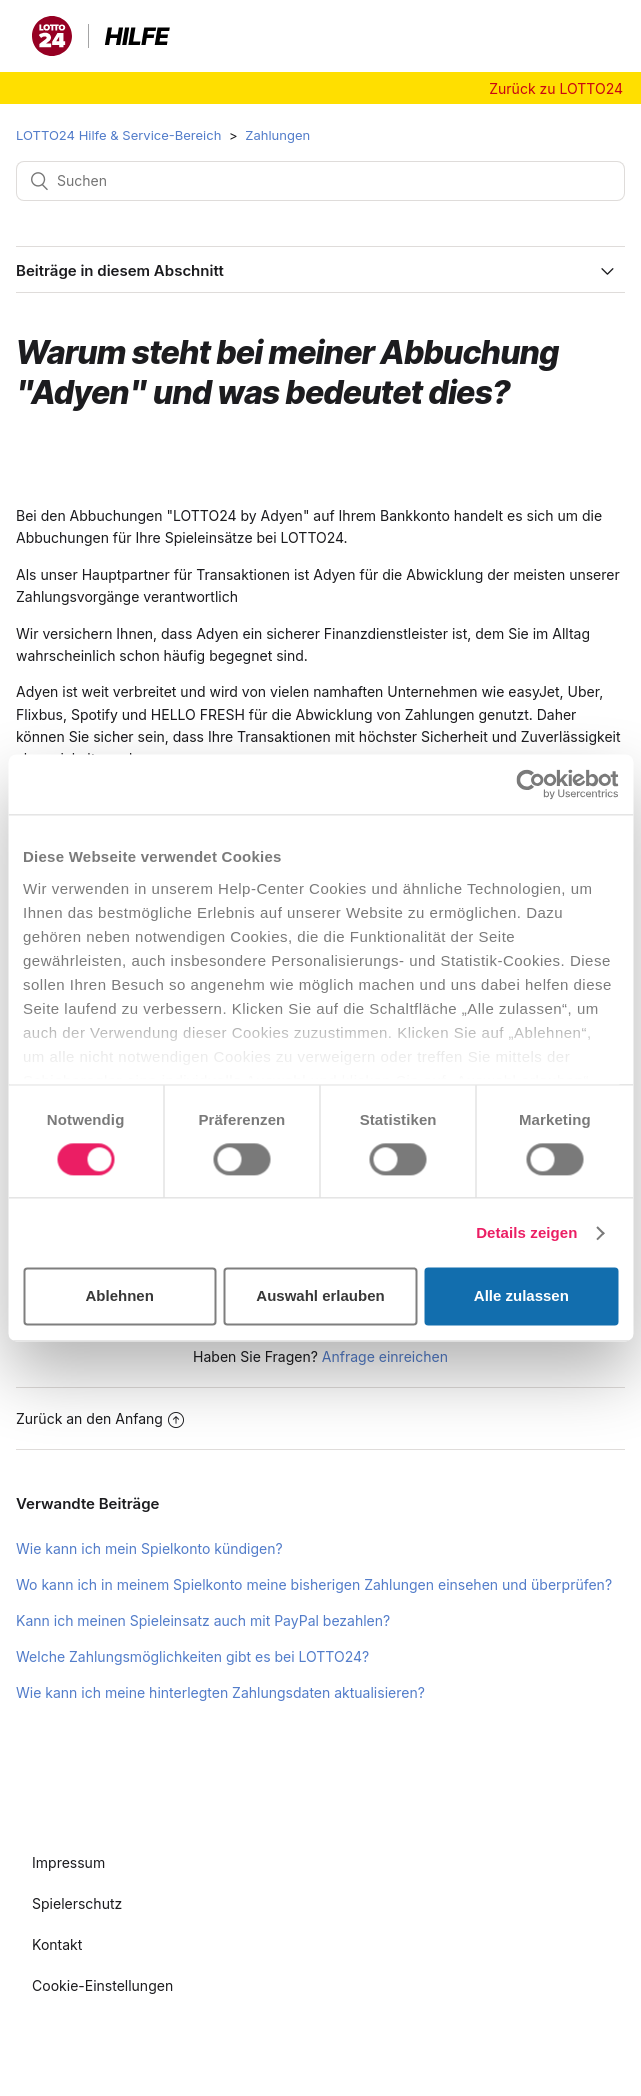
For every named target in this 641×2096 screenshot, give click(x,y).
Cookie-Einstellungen (102, 1985)
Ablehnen (120, 1296)
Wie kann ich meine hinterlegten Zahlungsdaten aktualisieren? (220, 1692)
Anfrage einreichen (385, 1356)
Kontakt (57, 1944)
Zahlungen (277, 135)
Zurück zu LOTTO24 (556, 88)
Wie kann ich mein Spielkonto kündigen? (149, 1548)
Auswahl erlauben (320, 1296)
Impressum (68, 1862)
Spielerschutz (77, 1903)
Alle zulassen (521, 1296)
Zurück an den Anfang (100, 1418)
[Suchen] (320, 181)
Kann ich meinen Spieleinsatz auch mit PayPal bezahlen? (203, 1620)
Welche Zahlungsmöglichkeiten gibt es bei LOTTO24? (192, 1656)
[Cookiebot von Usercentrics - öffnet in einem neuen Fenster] (530, 784)
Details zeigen (526, 1232)
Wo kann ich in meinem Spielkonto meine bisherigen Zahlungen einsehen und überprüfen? (314, 1584)
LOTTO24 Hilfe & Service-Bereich (118, 135)
